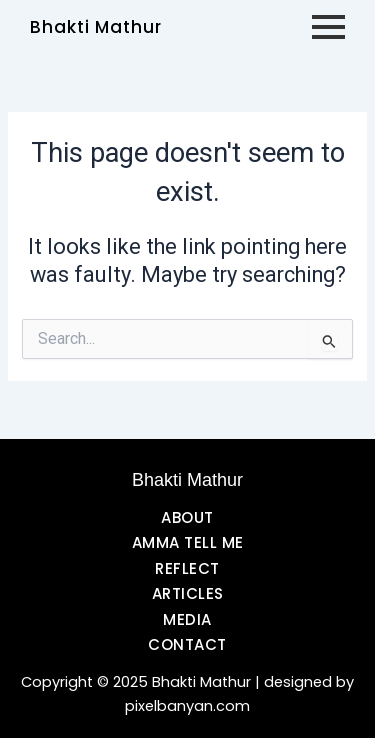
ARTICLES (188, 593)
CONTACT (187, 644)
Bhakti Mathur (96, 27)
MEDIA (187, 619)
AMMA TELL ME (188, 542)
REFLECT (187, 568)
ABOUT (187, 517)
